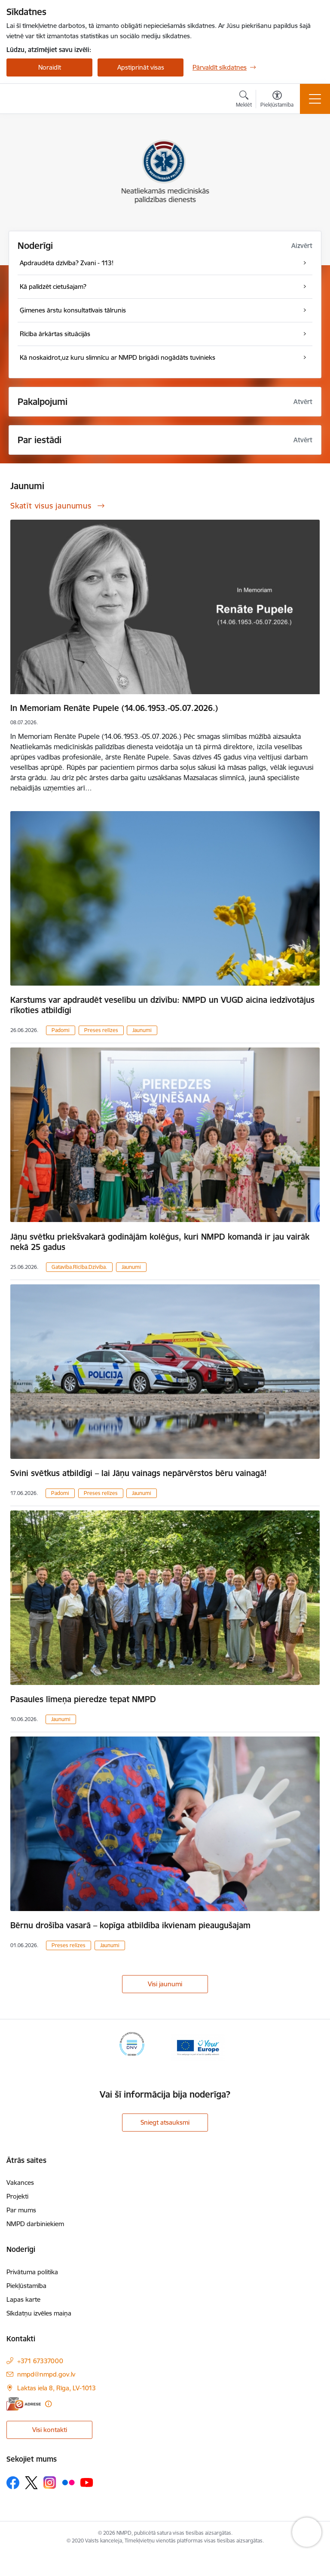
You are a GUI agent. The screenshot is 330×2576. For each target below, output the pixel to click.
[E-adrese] (23, 2404)
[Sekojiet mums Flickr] (68, 2482)
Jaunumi (142, 1030)
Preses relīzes (101, 1030)
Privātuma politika (32, 2272)
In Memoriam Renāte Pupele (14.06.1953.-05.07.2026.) (114, 708)
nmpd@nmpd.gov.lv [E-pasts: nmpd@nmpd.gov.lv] (46, 2374)
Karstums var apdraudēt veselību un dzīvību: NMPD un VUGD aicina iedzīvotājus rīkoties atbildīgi (162, 1005)
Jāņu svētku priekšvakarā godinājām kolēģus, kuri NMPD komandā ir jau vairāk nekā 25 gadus (159, 1241)
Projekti (17, 2196)
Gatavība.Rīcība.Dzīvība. (79, 1267)
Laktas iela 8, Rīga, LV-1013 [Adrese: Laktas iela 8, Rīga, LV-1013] (56, 2388)
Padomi (61, 1030)
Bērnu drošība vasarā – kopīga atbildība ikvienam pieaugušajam (130, 1925)
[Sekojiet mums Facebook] (12, 2482)
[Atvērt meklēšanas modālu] (244, 100)
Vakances (20, 2182)
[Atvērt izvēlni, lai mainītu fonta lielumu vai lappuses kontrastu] (277, 100)
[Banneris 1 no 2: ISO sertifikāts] (132, 2047)
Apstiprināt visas (140, 67)
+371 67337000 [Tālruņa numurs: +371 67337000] (40, 2361)
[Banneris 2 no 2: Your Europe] (198, 2047)
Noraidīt (49, 67)
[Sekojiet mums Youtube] (86, 2482)
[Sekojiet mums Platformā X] (31, 2482)
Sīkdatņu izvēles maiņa (38, 2313)
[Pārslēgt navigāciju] (315, 99)
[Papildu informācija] (48, 2404)
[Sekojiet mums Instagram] (49, 2482)
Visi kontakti (49, 2430)
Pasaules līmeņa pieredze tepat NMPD (83, 1699)
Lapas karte (23, 2299)
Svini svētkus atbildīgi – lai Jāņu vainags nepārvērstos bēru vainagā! (138, 1473)
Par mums (21, 2210)
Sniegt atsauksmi (165, 2122)
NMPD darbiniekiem (35, 2224)
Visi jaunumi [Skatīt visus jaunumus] (165, 1984)
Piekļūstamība (26, 2286)
